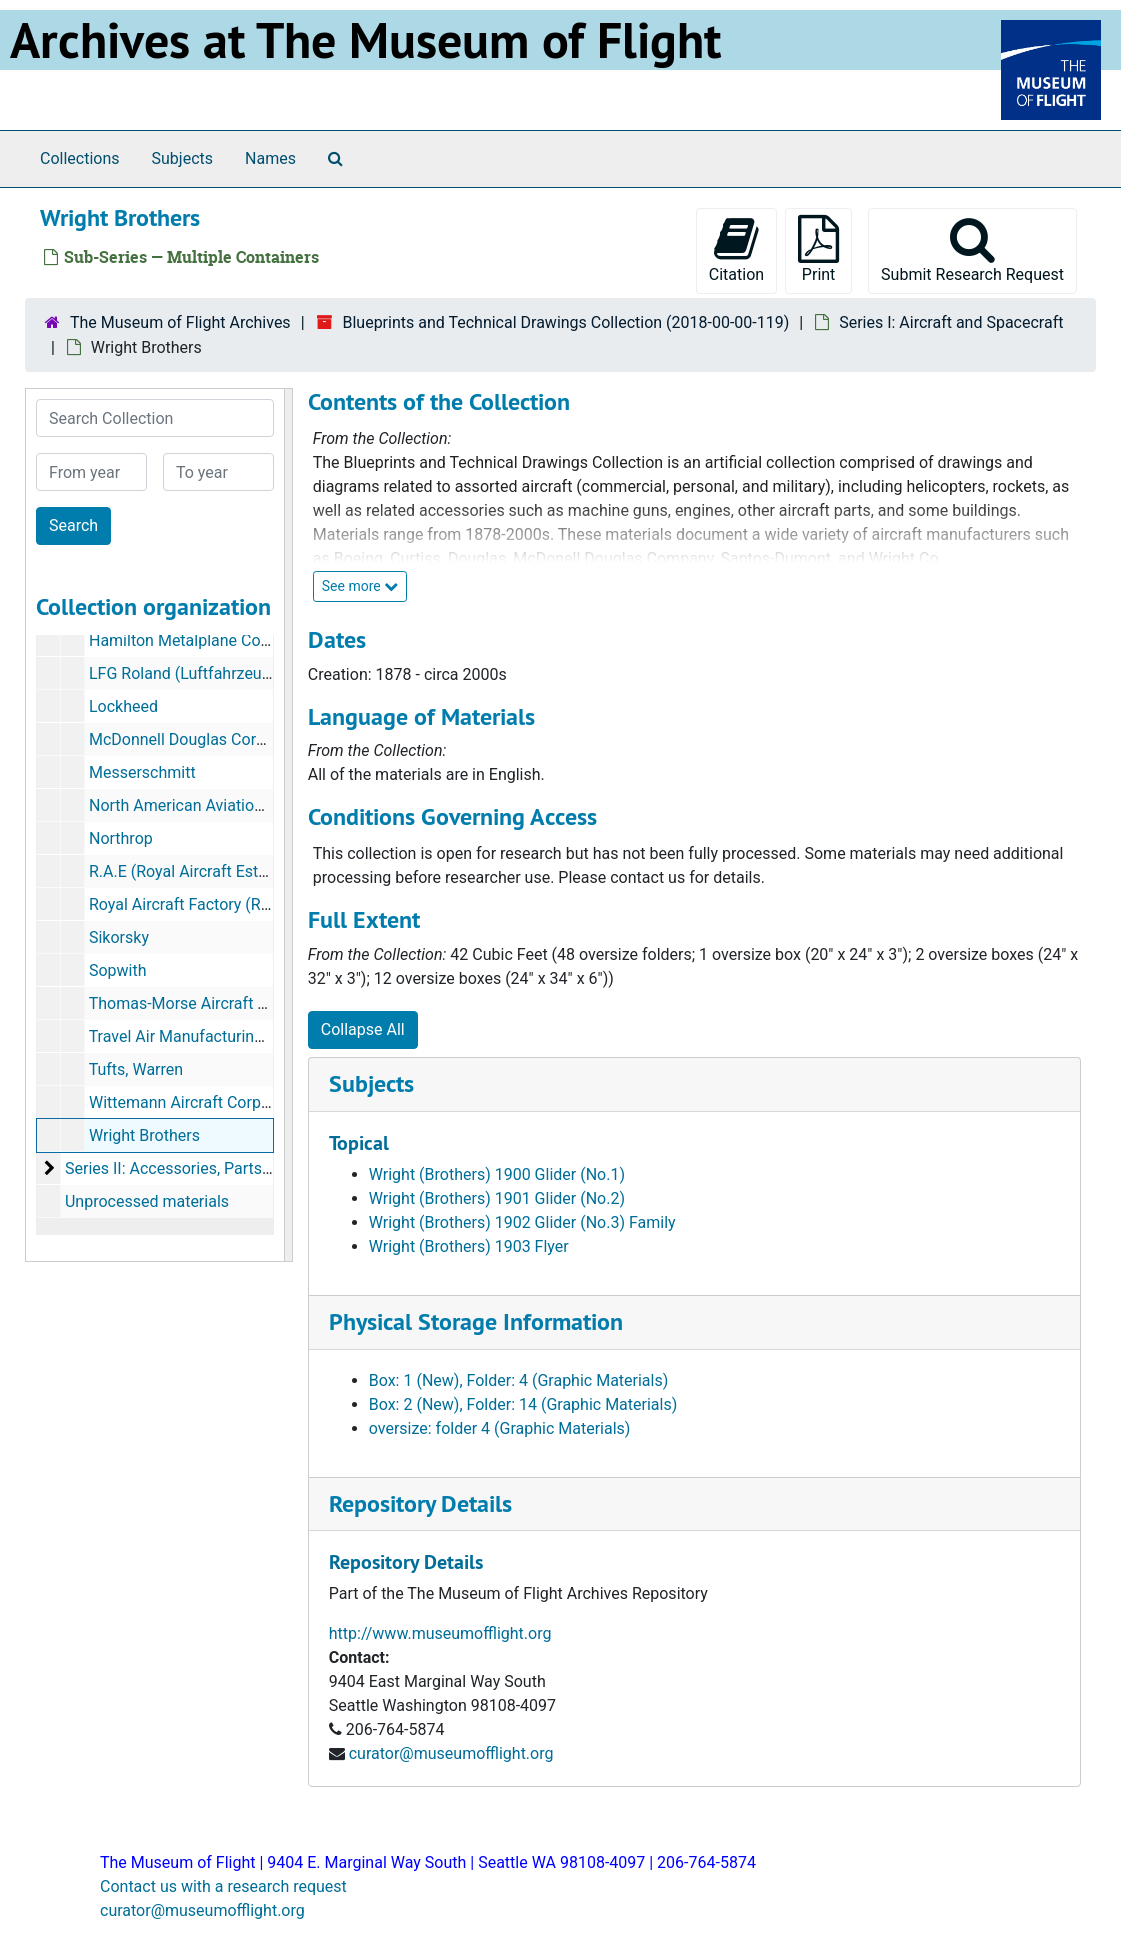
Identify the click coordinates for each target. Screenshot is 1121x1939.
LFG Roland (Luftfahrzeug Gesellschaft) (229, 673)
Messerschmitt (142, 772)
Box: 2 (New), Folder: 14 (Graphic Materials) (523, 1404)
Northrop (121, 838)
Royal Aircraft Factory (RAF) (187, 904)
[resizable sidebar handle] (288, 825)
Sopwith (118, 970)
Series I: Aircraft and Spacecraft (951, 322)
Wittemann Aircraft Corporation (200, 1102)
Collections (80, 158)
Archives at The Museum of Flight (365, 40)
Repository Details (420, 1503)
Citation (736, 249)
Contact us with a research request (223, 1886)
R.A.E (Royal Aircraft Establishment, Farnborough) (265, 871)
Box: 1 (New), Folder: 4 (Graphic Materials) (519, 1380)
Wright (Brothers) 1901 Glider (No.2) (497, 1198)
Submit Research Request (972, 249)
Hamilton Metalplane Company (199, 640)
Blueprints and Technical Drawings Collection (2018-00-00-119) (565, 322)
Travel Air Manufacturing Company (212, 1036)
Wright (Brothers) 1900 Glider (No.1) (497, 1174)
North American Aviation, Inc (190, 805)
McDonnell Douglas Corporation (202, 739)
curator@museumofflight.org (451, 1753)
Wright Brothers (144, 1135)
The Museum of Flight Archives (180, 322)
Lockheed (123, 706)
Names (270, 158)
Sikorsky (119, 937)
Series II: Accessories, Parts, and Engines (210, 1168)
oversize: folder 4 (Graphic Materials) (500, 1428)
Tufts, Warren (136, 1069)
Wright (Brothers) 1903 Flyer (469, 1246)
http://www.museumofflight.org (440, 1633)
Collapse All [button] (363, 1029)
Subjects (182, 158)
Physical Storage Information (476, 1321)
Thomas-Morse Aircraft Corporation (215, 1003)
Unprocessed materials (147, 1201)
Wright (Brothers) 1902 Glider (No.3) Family (522, 1222)
